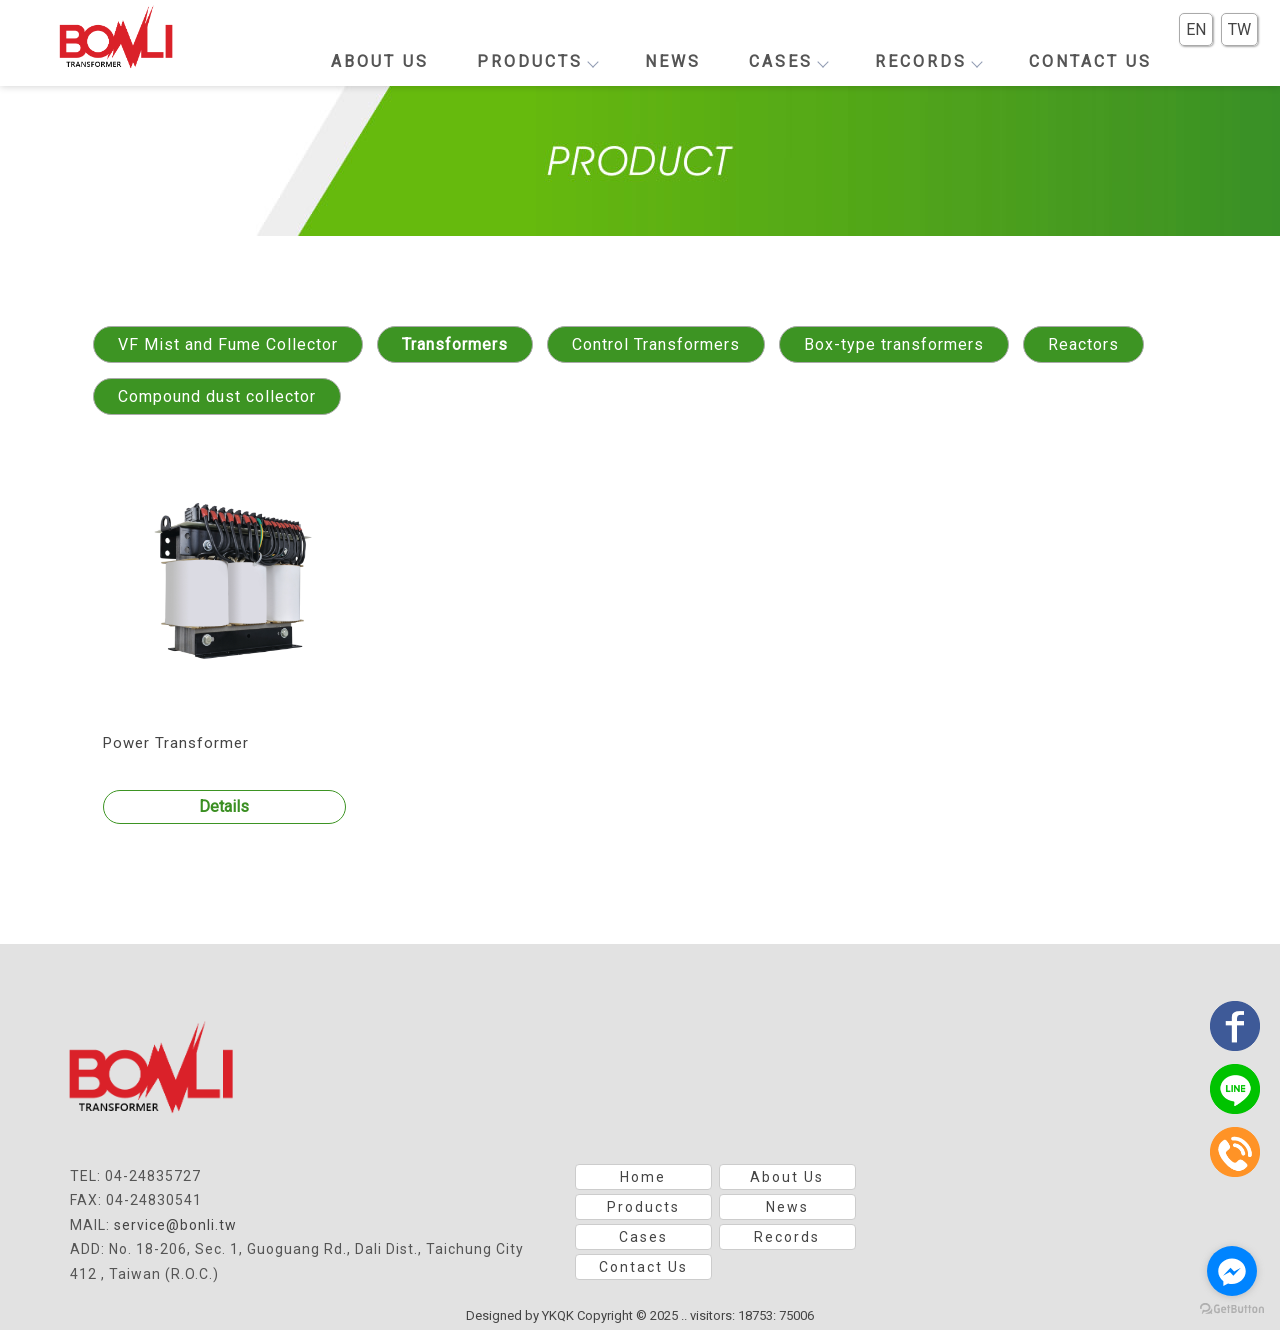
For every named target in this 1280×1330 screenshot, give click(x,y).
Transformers (455, 344)
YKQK (558, 1315)
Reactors (1083, 344)
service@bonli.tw (175, 1225)
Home (643, 1177)
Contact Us (1090, 61)
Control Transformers (656, 344)
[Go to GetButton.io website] (1232, 1309)
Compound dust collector (217, 396)
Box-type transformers (894, 344)
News (673, 61)
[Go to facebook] (1232, 1271)
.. (684, 1315)
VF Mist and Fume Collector (228, 344)
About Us (380, 61)
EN (1196, 29)
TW (1239, 29)
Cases (788, 61)
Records (928, 61)
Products (537, 61)
